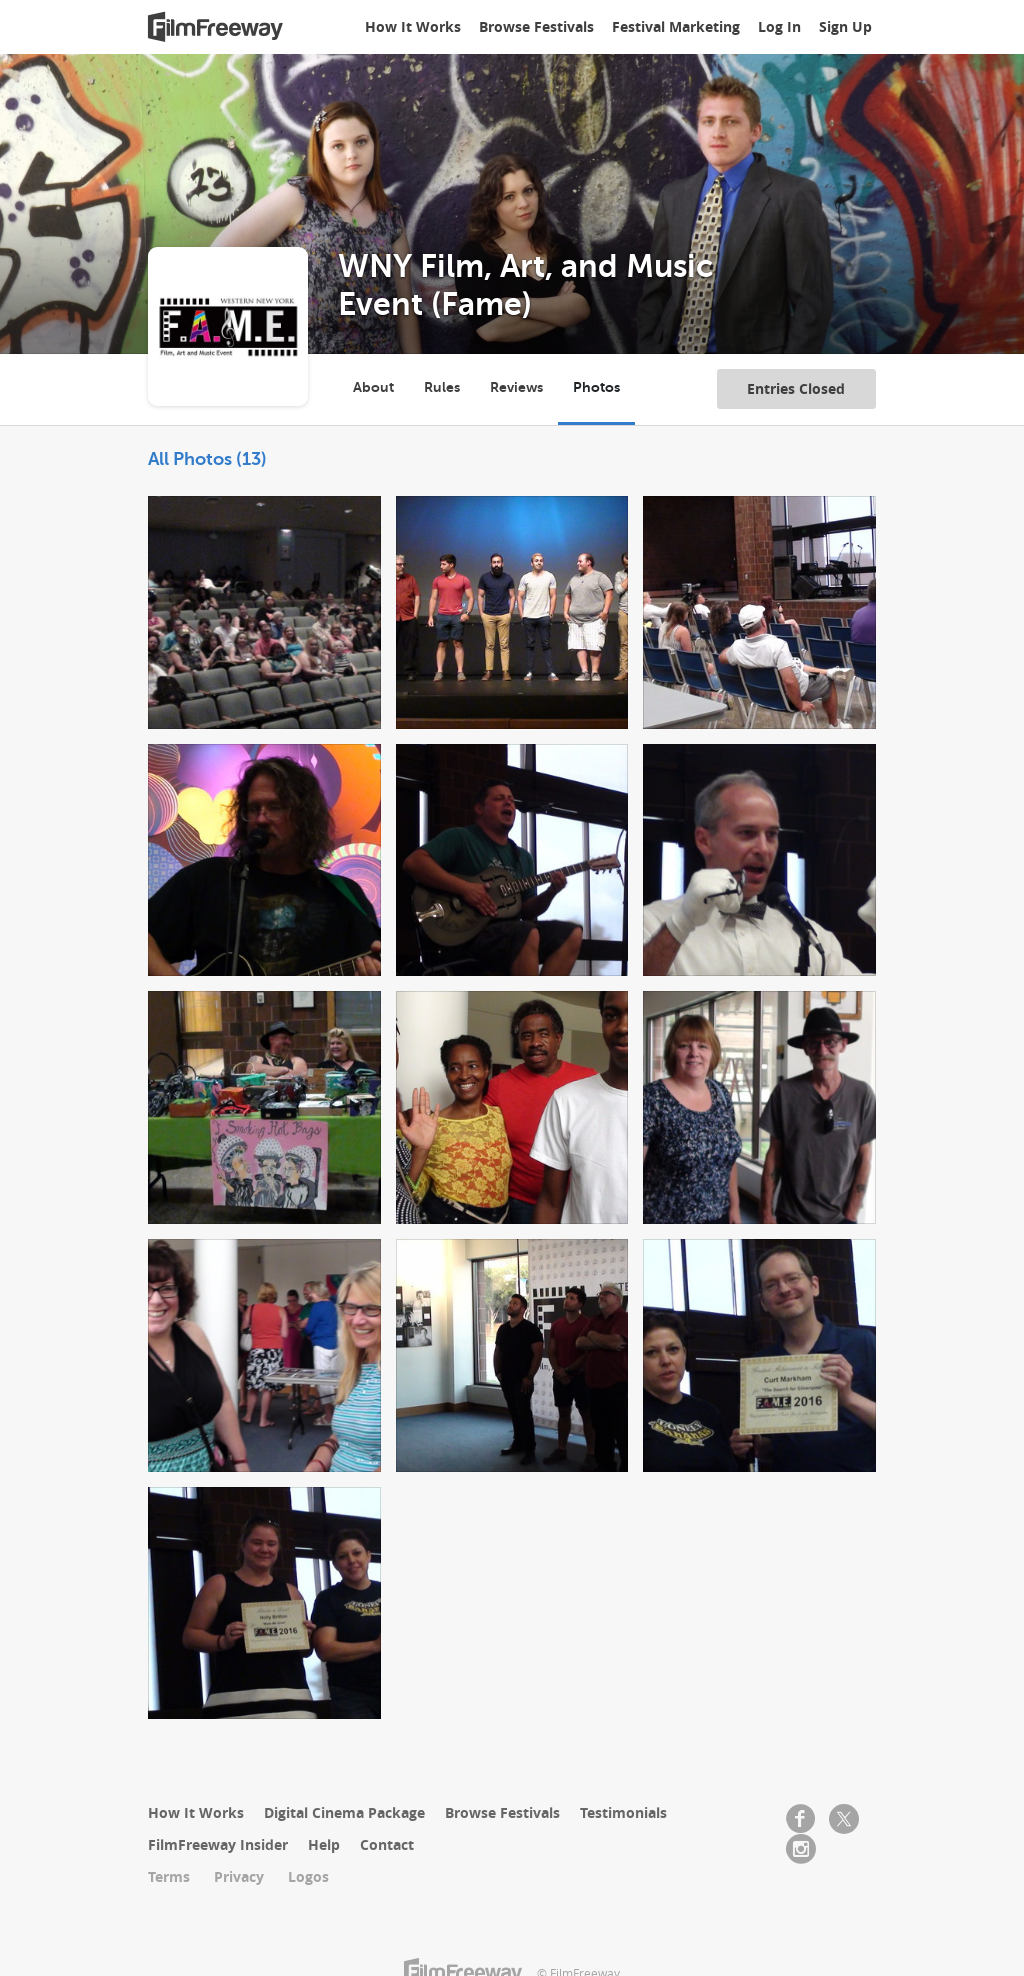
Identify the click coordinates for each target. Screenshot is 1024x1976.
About (373, 387)
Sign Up (845, 26)
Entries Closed (796, 388)
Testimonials (623, 1812)
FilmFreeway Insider (218, 1844)
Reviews (516, 387)
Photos (596, 387)
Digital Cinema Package (344, 1812)
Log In (779, 26)
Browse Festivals (536, 26)
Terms (169, 1876)
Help (324, 1844)
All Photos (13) (207, 459)
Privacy (239, 1876)
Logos (308, 1876)
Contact (387, 1844)
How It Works (413, 26)
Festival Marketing (676, 26)
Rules (442, 387)
